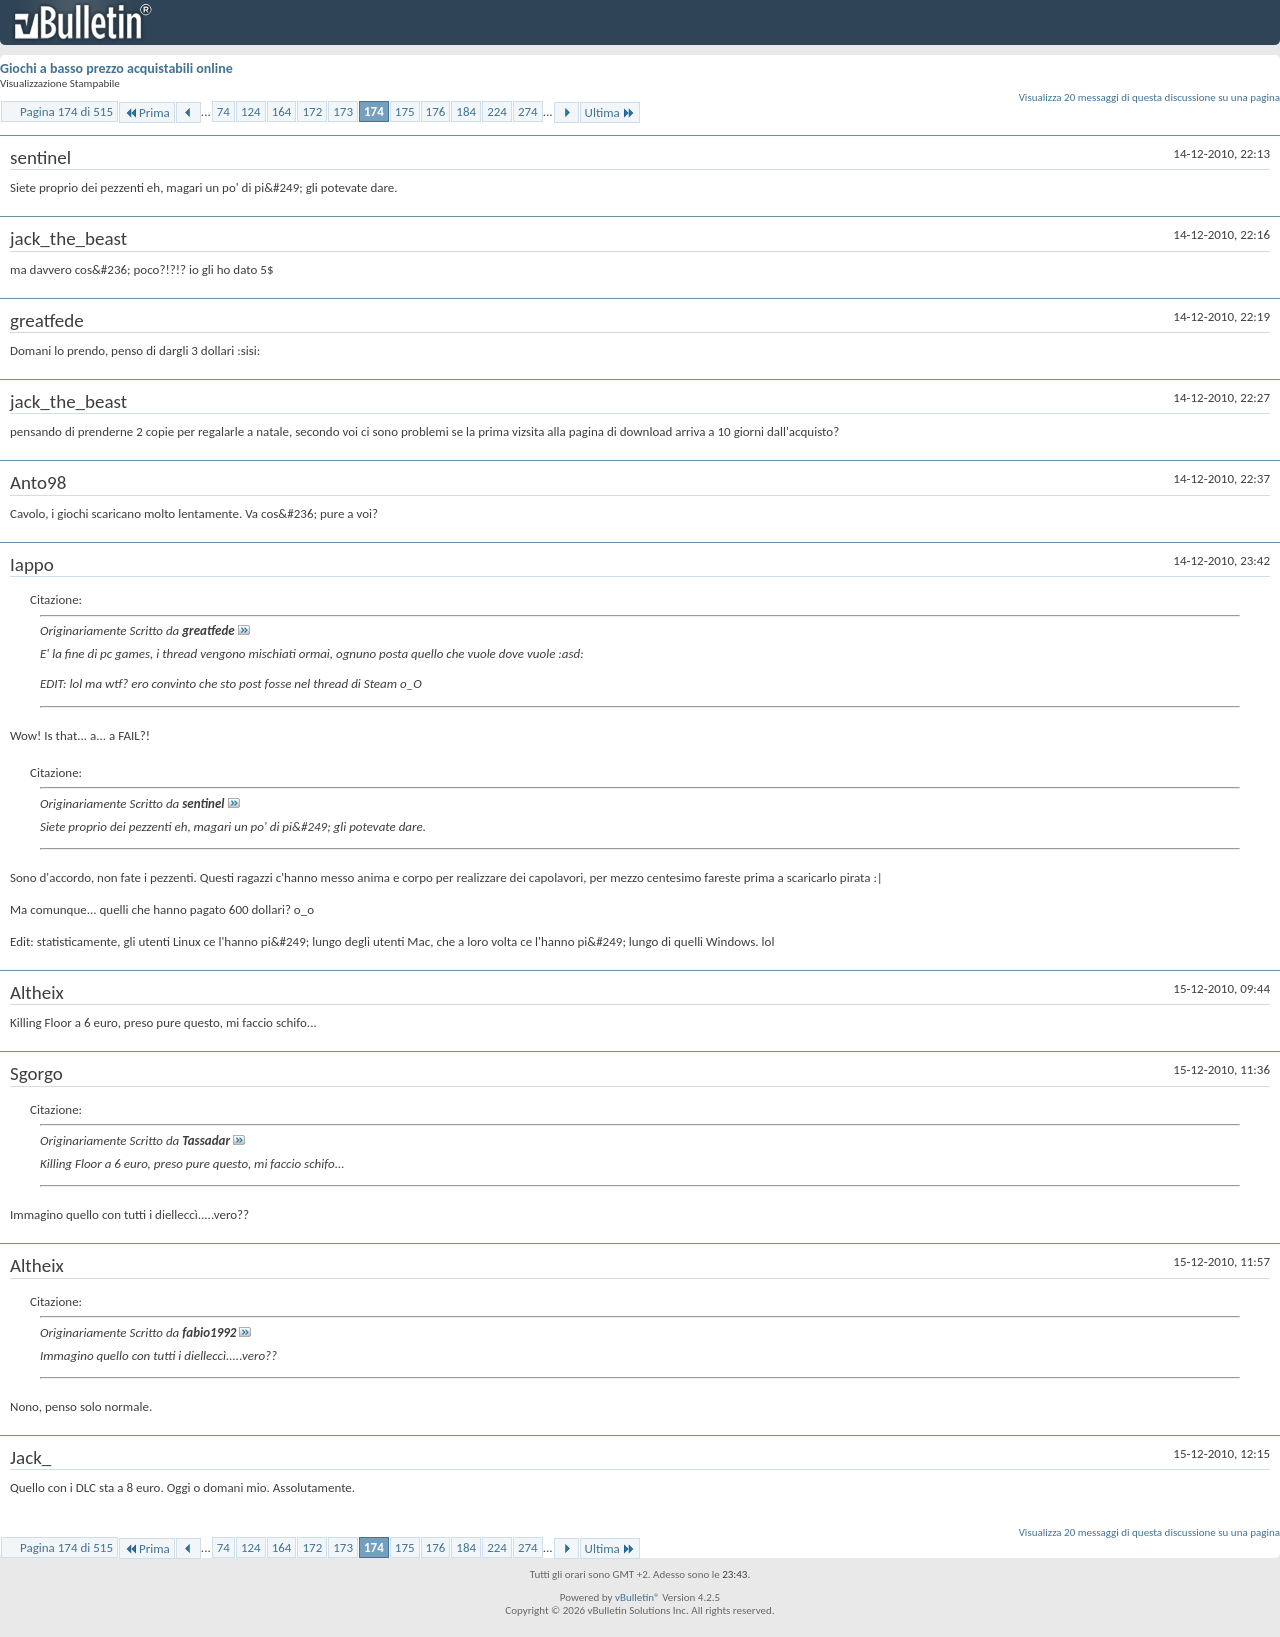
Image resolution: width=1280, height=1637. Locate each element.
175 (405, 111)
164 (282, 111)
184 (466, 111)
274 (528, 111)
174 (374, 111)
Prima (147, 112)
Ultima (610, 112)
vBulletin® (637, 1597)
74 (223, 111)
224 (497, 111)
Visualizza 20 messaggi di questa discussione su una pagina (1149, 97)
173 (343, 111)
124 (251, 111)
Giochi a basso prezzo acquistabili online (116, 68)
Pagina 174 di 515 (66, 111)
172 (312, 111)
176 (436, 111)
